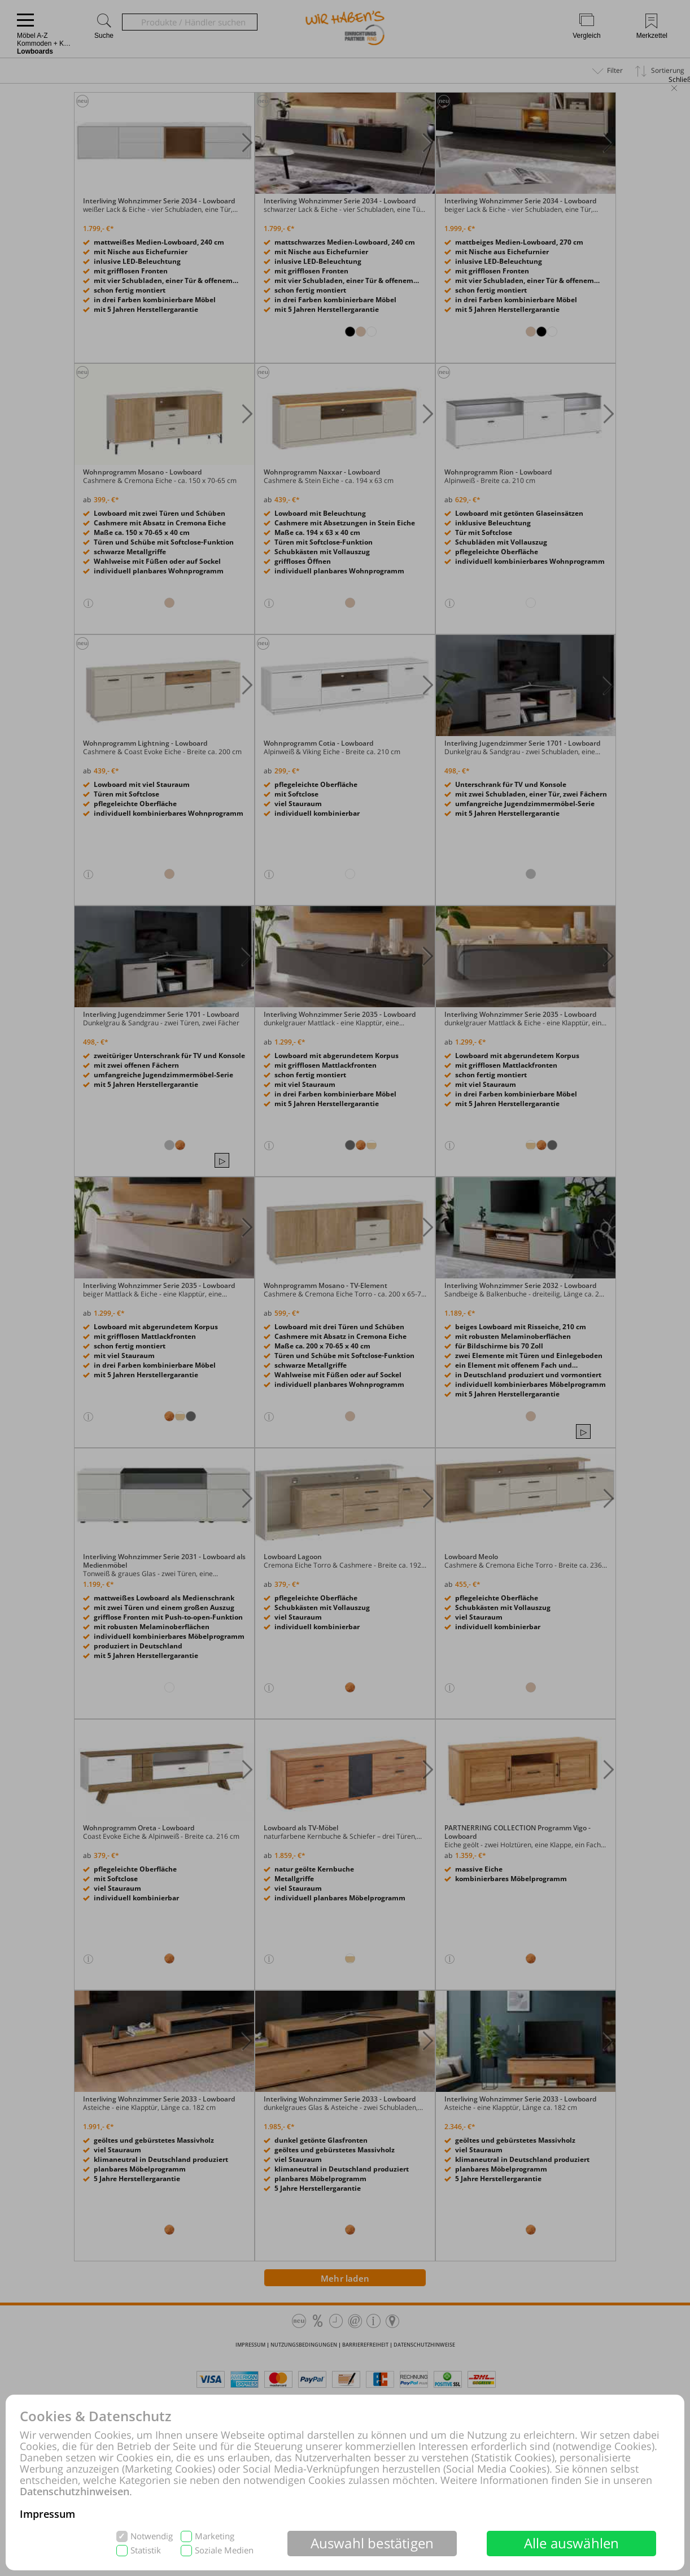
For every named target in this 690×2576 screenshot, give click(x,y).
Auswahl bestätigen (372, 2543)
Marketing (214, 2536)
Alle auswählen (571, 2543)
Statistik (145, 2550)
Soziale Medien (224, 2550)
